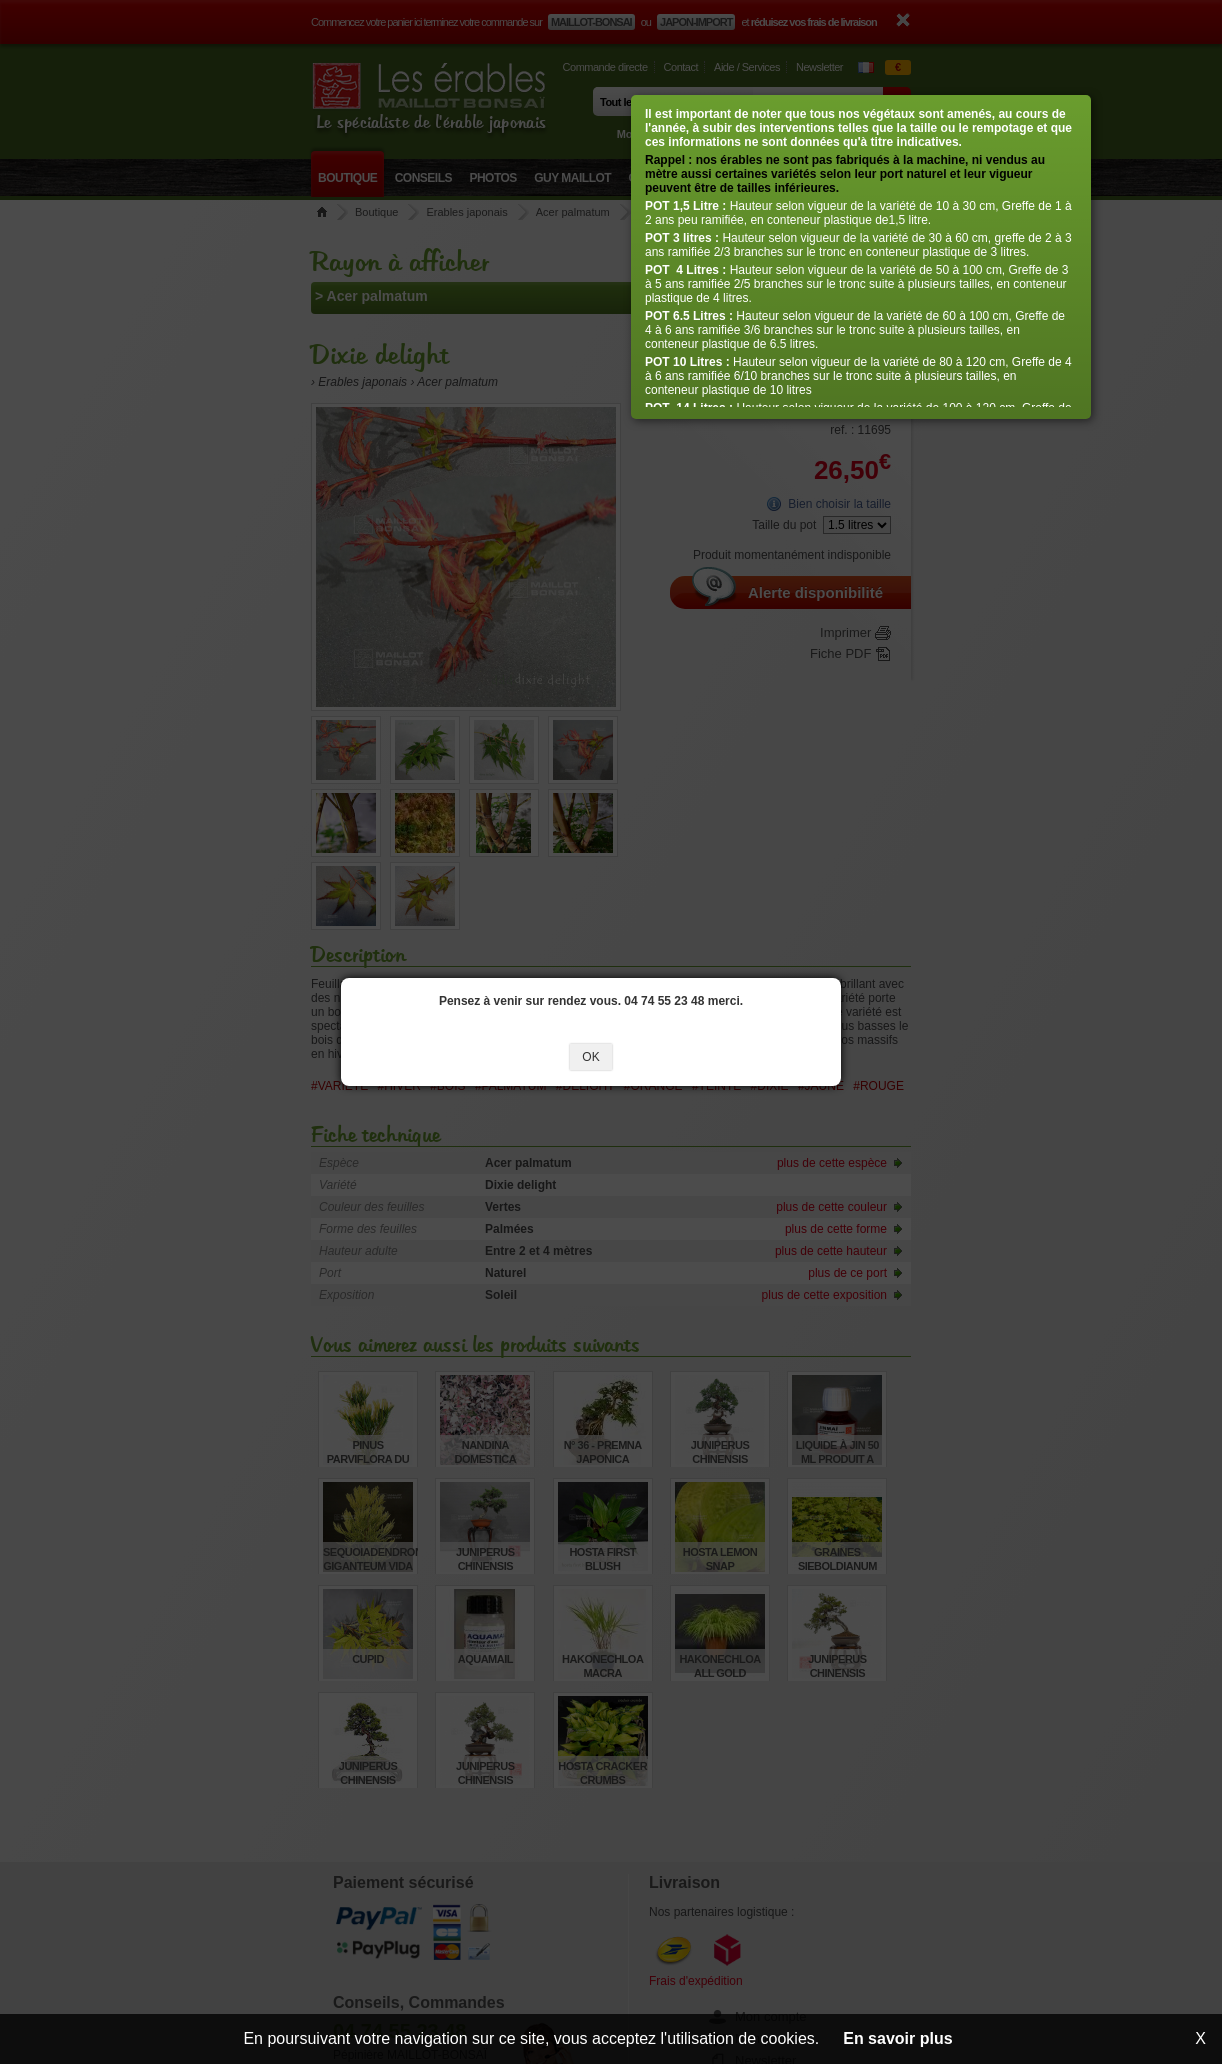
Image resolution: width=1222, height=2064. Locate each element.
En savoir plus (897, 2038)
